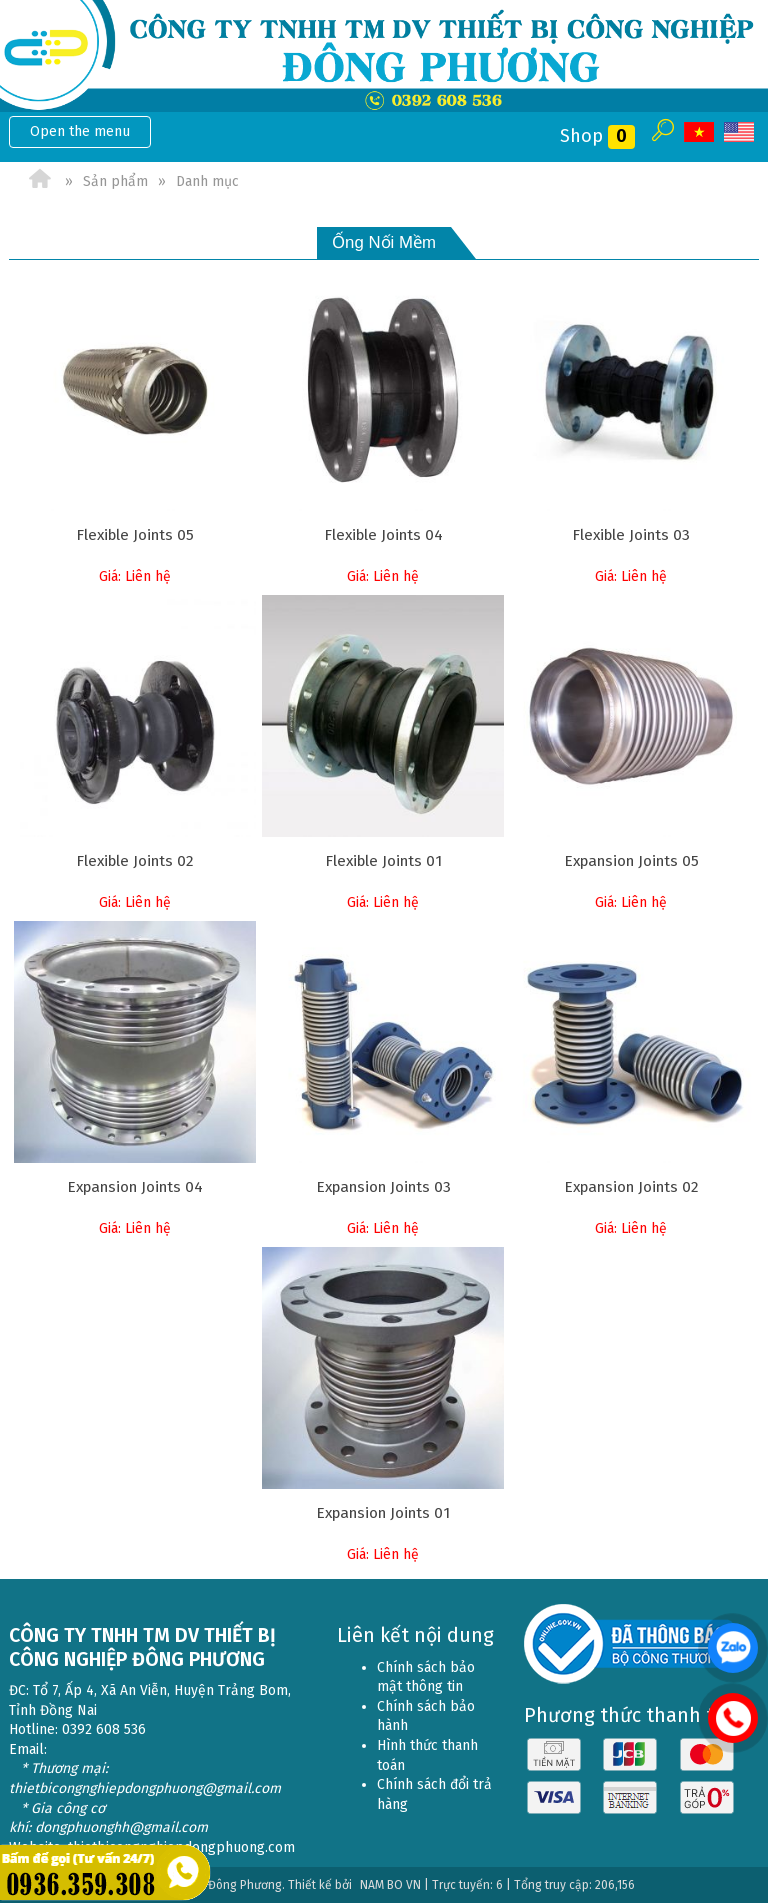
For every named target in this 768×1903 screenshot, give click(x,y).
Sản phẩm (115, 181)
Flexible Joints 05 (135, 535)
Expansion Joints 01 (383, 1513)
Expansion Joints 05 (631, 861)
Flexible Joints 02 (135, 861)
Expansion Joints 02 (631, 1187)
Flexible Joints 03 (631, 535)
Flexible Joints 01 (383, 861)
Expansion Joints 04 (135, 1187)
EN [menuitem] (739, 132)
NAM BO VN (390, 1885)
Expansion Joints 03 (383, 1187)
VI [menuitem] (699, 132)
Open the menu (80, 131)
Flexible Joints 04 (383, 535)
